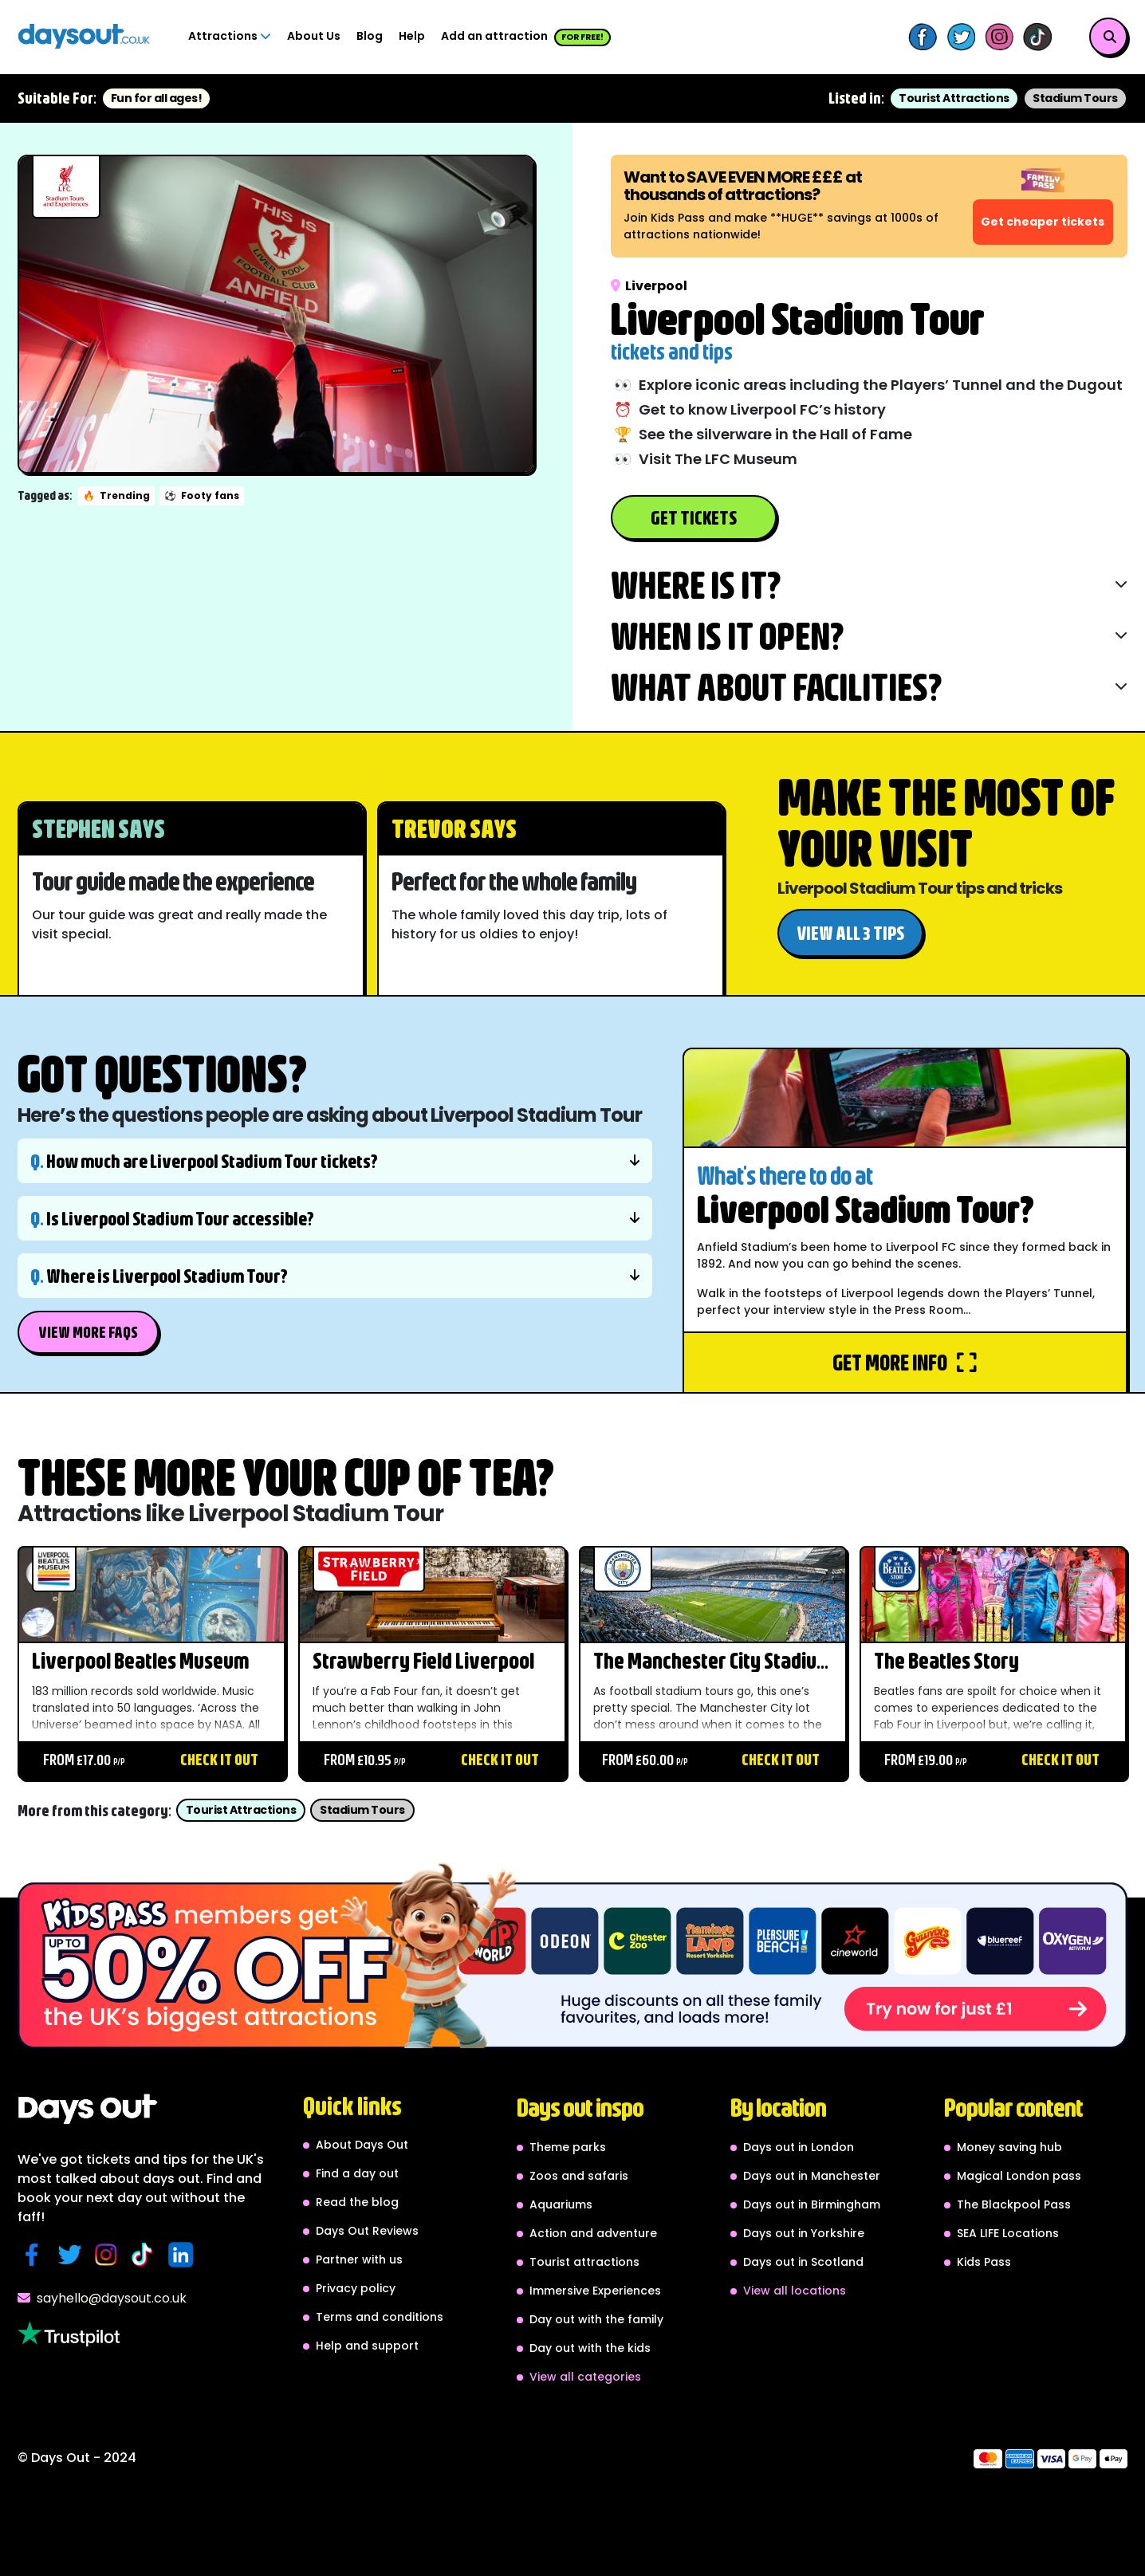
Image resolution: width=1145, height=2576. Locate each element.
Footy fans (201, 495)
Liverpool (649, 286)
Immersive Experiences (595, 2291)
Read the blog (357, 2202)
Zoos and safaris (578, 2176)
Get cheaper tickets (1042, 222)
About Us (313, 36)
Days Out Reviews (367, 2231)
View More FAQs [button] (88, 1332)
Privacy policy (355, 2288)
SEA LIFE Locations (1008, 2233)
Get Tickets (694, 517)
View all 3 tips (850, 933)
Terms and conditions (379, 2317)
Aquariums (560, 2204)
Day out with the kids (590, 2348)
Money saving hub (1009, 2147)
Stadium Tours (1075, 98)
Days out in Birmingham (811, 2204)
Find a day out (357, 2173)
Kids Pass (984, 2262)
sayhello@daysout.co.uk (102, 2298)
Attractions (229, 36)
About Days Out (362, 2145)
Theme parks (567, 2147)
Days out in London (798, 2147)
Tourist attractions (584, 2262)
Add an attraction (526, 37)
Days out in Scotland (803, 2262)
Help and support (367, 2346)
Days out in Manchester (811, 2176)
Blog (369, 36)
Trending (116, 495)
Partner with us (359, 2259)
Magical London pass (1019, 2176)
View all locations (794, 2291)
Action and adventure (593, 2233)
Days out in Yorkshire (803, 2233)
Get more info (904, 1362)
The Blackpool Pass (1014, 2204)
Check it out (219, 1759)
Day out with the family (596, 2319)
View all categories (585, 2377)
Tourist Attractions (954, 98)
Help (412, 36)
